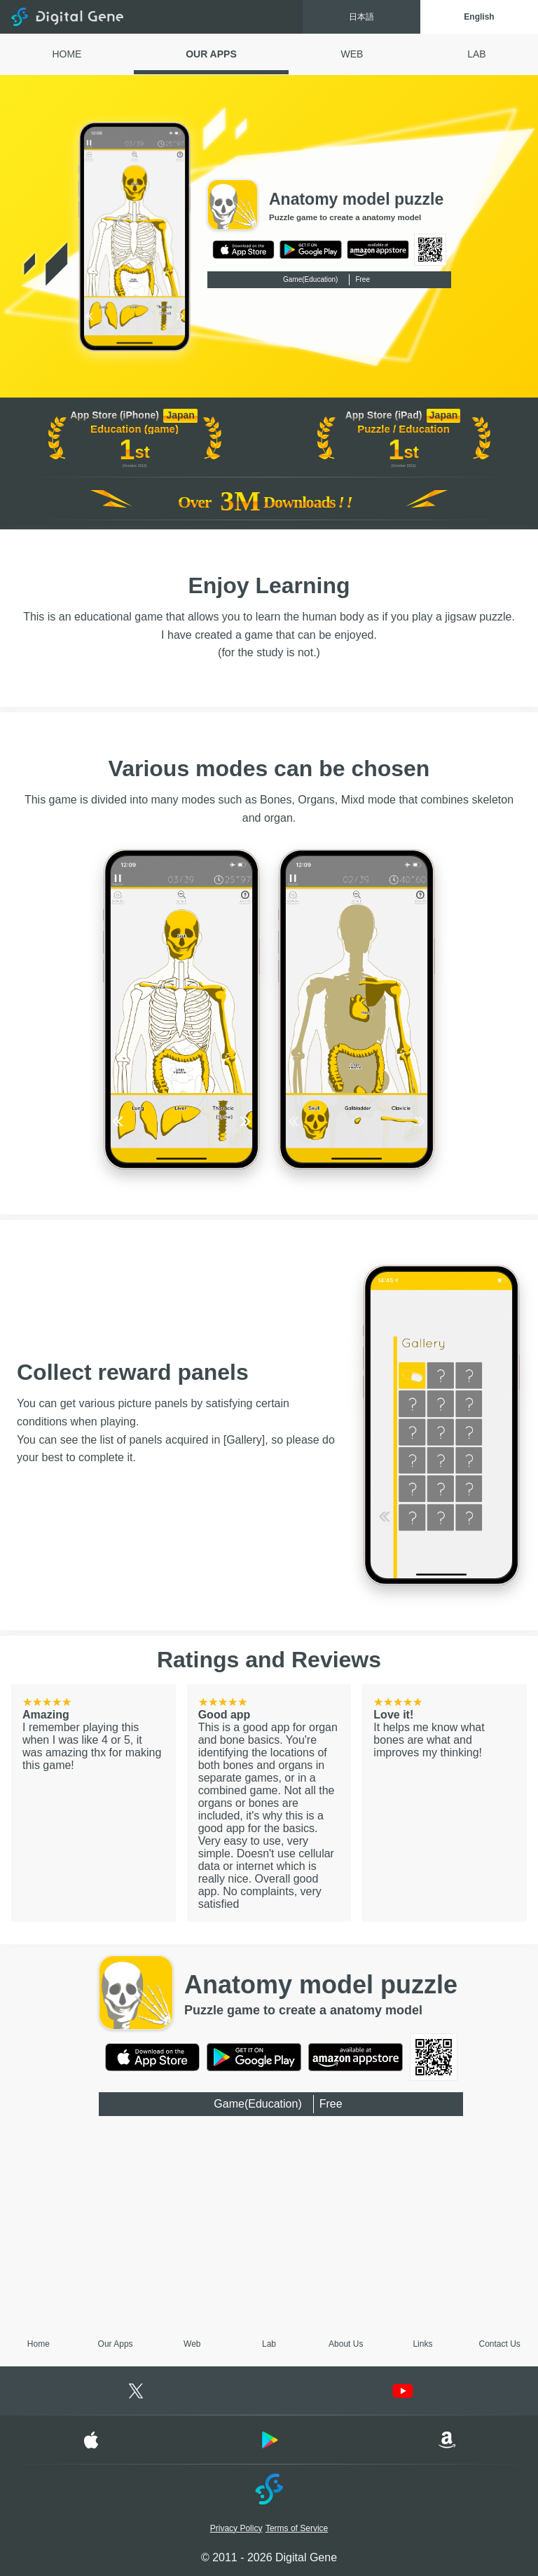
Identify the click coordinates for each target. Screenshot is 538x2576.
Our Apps (115, 2344)
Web (192, 2344)
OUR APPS (211, 54)
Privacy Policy (236, 2528)
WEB (352, 54)
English (479, 17)
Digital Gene (67, 17)
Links (422, 2344)
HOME (66, 54)
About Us (346, 2344)
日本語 (361, 17)
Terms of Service (296, 2528)
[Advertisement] (269, 2225)
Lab (269, 2344)
